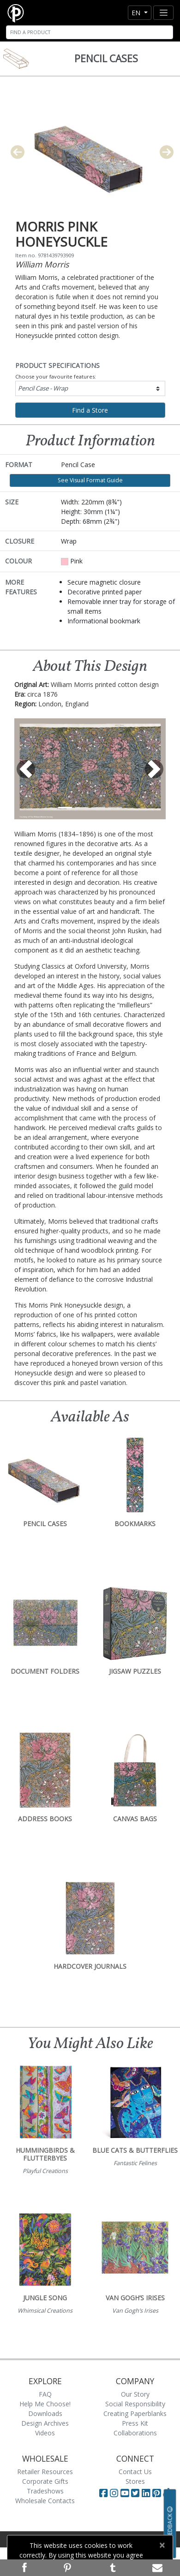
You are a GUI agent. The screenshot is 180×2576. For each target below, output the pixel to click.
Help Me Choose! (45, 2403)
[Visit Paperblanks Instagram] (114, 2493)
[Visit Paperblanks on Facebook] (103, 2493)
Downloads (45, 2413)
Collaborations (135, 2432)
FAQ (45, 2394)
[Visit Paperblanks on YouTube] (125, 2493)
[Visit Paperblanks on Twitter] (136, 2493)
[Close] (162, 2545)
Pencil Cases (106, 58)
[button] (25, 768)
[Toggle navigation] (163, 13)
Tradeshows (45, 2491)
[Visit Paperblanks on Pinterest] (157, 2493)
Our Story (135, 2394)
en (137, 12)
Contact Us (135, 2471)
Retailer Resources (45, 2471)
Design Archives (45, 2423)
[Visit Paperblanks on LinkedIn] (147, 2493)
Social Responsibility (135, 2403)
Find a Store (90, 410)
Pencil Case (43, 388)
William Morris (42, 264)
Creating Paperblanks (135, 2413)
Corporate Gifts (45, 2481)
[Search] (89, 32)
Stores (135, 2481)
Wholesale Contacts (45, 2500)
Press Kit (135, 2423)
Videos (45, 2432)
